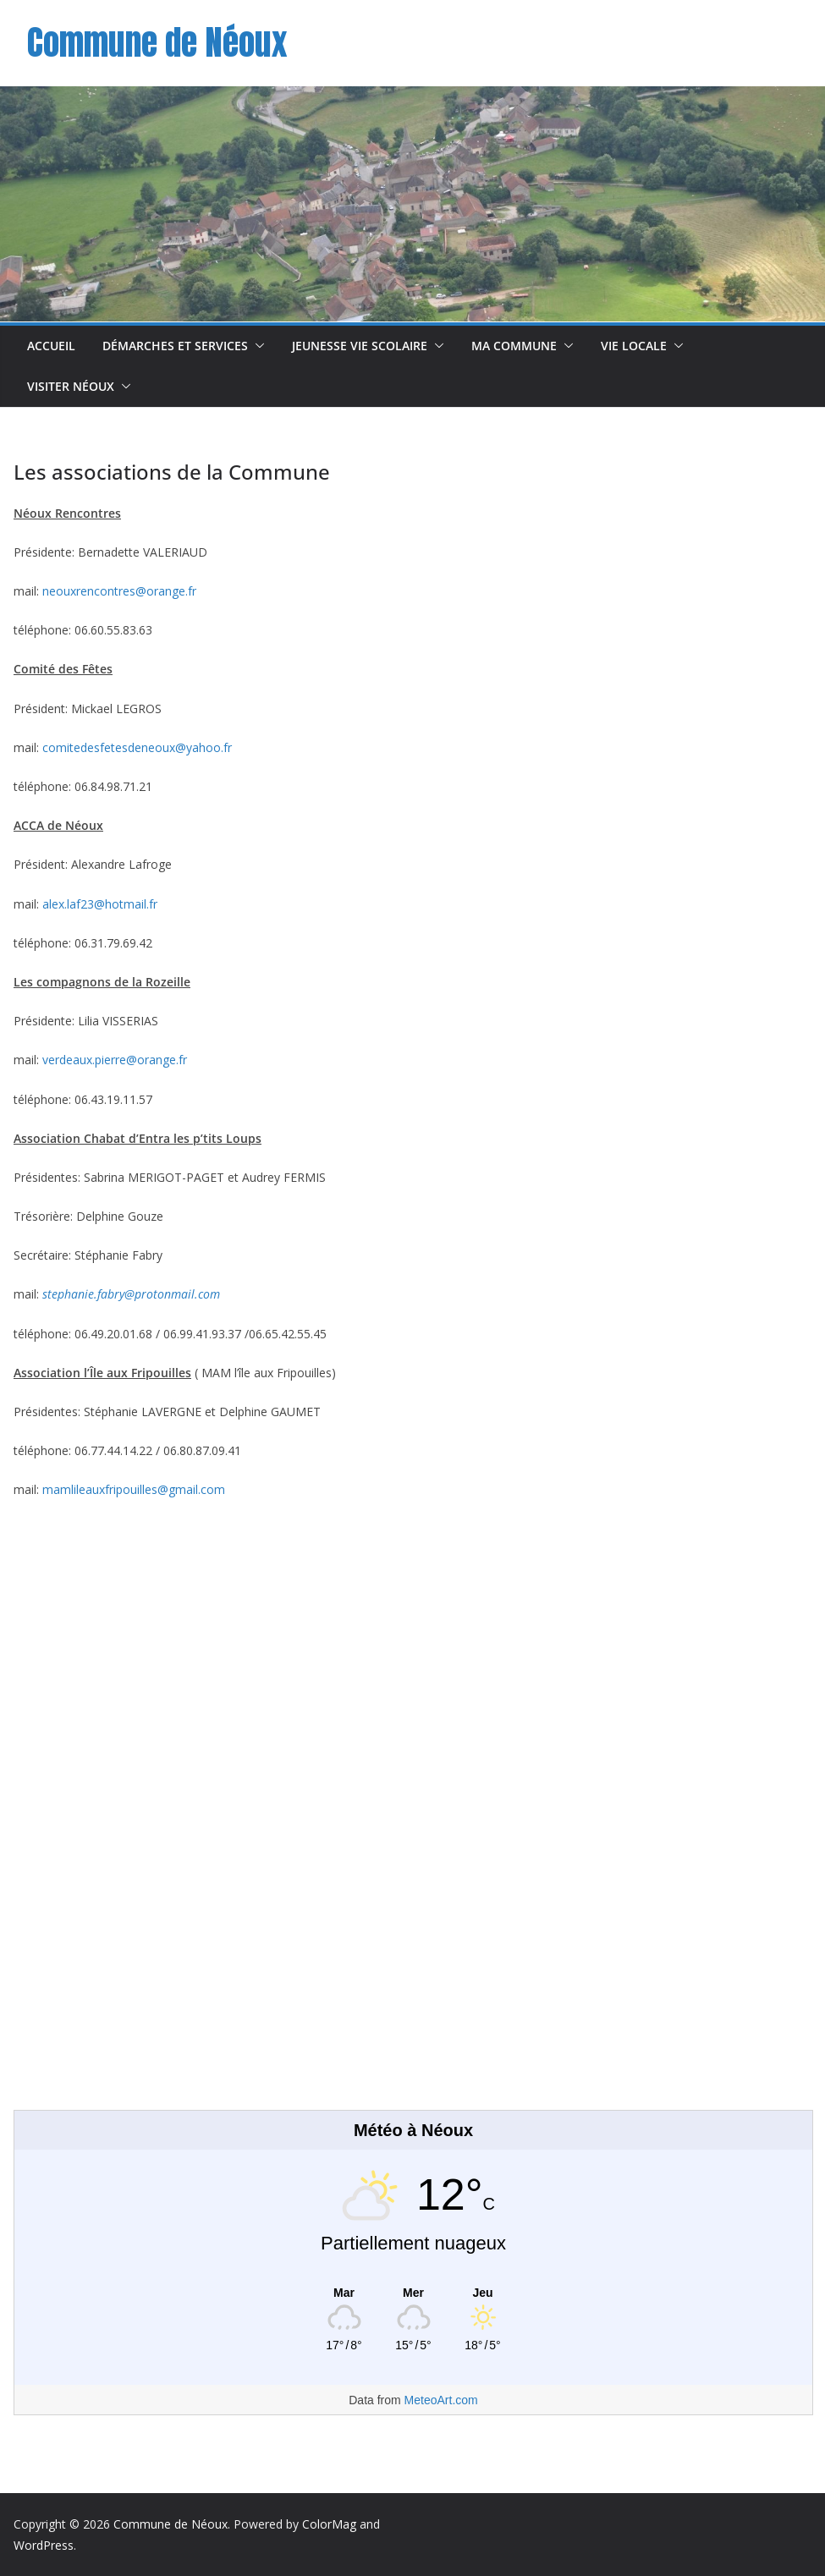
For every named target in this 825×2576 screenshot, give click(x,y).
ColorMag (329, 2524)
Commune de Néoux (157, 42)
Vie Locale (634, 346)
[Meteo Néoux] (413, 2292)
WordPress (44, 2545)
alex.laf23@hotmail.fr (99, 904)
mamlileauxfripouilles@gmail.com (133, 1489)
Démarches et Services (175, 346)
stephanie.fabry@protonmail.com (131, 1294)
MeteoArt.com (441, 2400)
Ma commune (514, 346)
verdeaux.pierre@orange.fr (114, 1060)
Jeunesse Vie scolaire (359, 346)
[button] (256, 346)
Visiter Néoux (70, 386)
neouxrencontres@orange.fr (119, 591)
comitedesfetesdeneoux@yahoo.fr (137, 747)
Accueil (51, 346)
